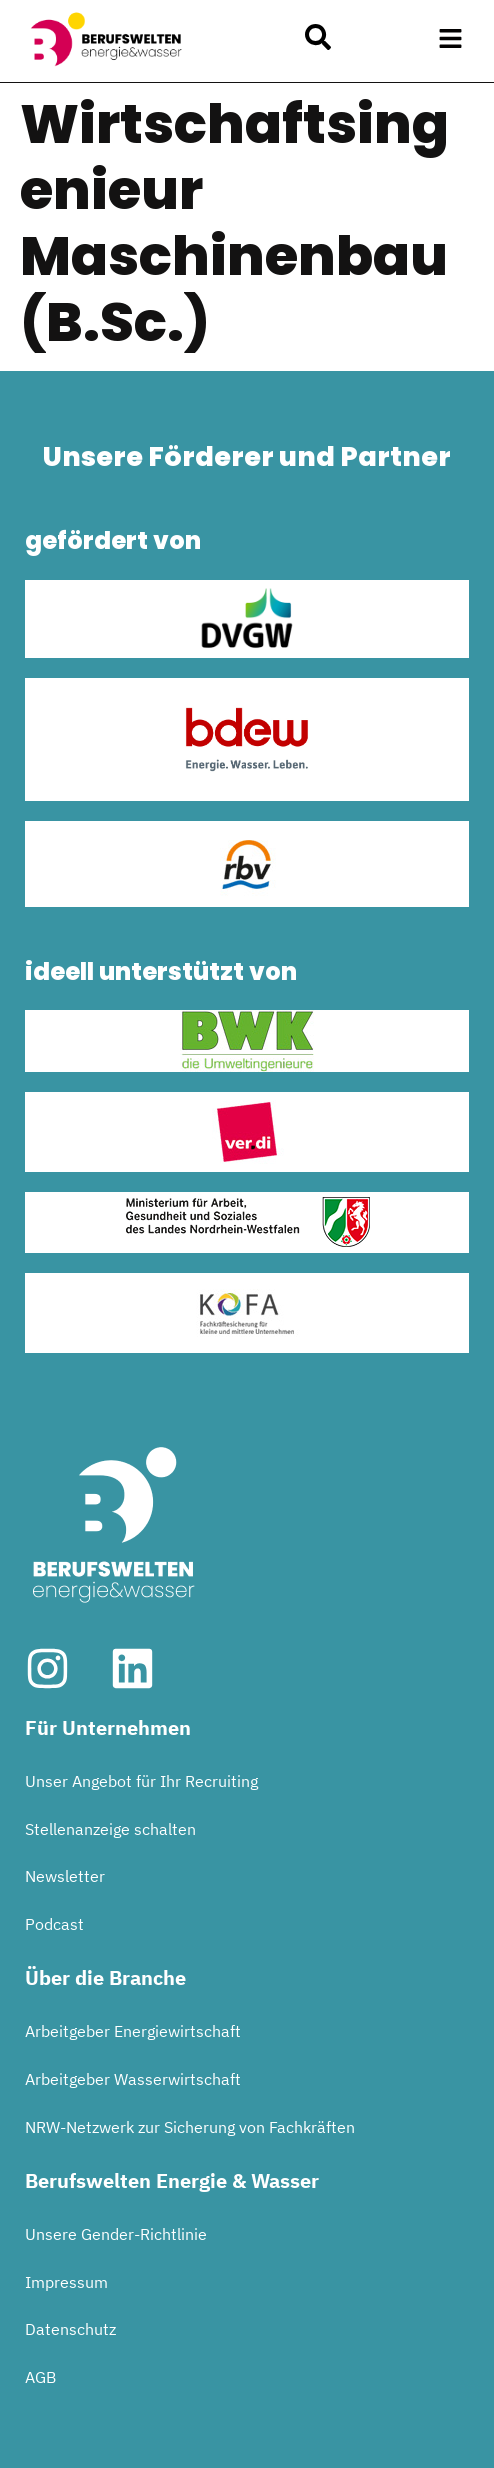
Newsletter (65, 1876)
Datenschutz (70, 2329)
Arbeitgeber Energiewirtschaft (133, 2031)
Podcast (54, 1924)
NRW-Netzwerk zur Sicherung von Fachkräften (190, 2127)
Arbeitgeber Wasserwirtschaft (133, 2079)
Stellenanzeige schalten (110, 1829)
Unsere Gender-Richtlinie (116, 2234)
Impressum (66, 2282)
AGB (40, 2377)
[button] (451, 39)
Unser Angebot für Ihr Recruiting (141, 1781)
